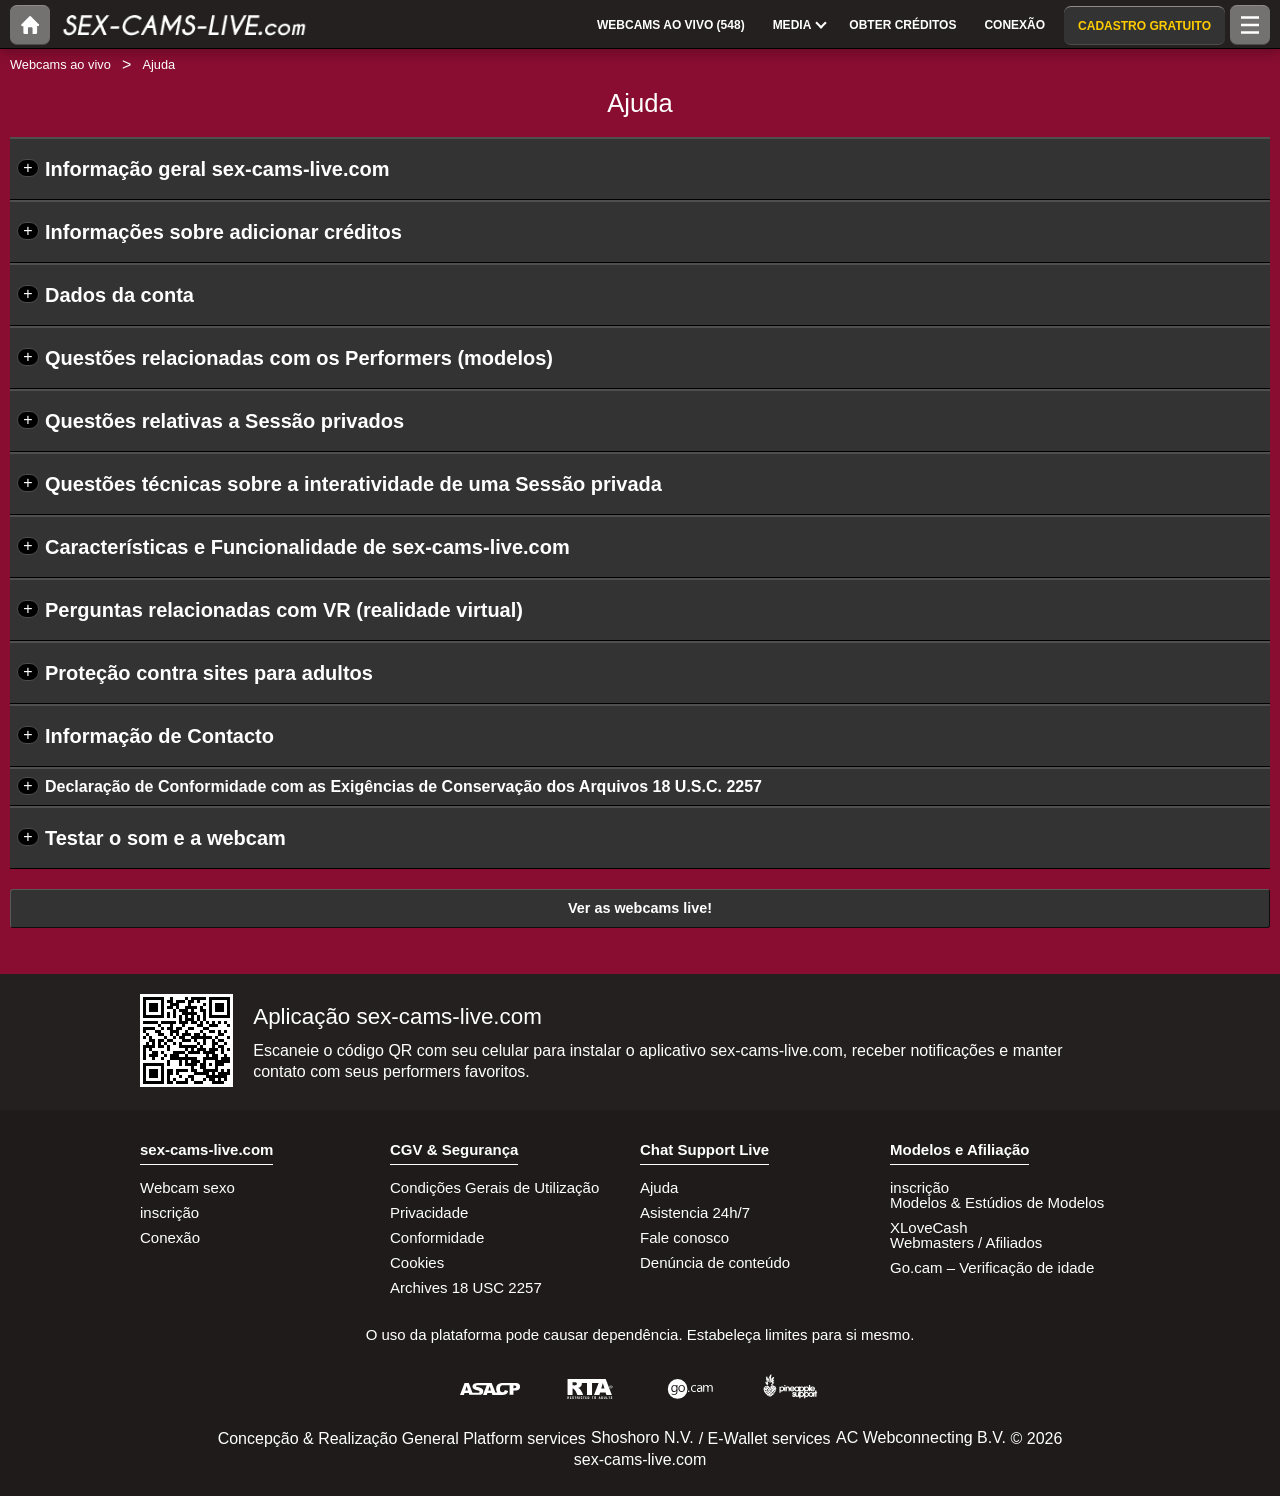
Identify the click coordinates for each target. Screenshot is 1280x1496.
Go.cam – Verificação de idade (992, 1267)
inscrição (169, 1212)
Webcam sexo (187, 1187)
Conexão (170, 1237)
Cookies (417, 1262)
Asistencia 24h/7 (695, 1212)
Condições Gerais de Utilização (494, 1187)
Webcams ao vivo (60, 64)
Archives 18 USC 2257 (466, 1287)
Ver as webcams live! (640, 908)
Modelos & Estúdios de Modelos (997, 1202)
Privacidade (429, 1212)
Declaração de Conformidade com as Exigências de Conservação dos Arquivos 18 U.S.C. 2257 (403, 786)
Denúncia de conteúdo (715, 1262)
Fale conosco (684, 1237)
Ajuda (659, 1187)
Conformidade (437, 1237)
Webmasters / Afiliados (966, 1242)
